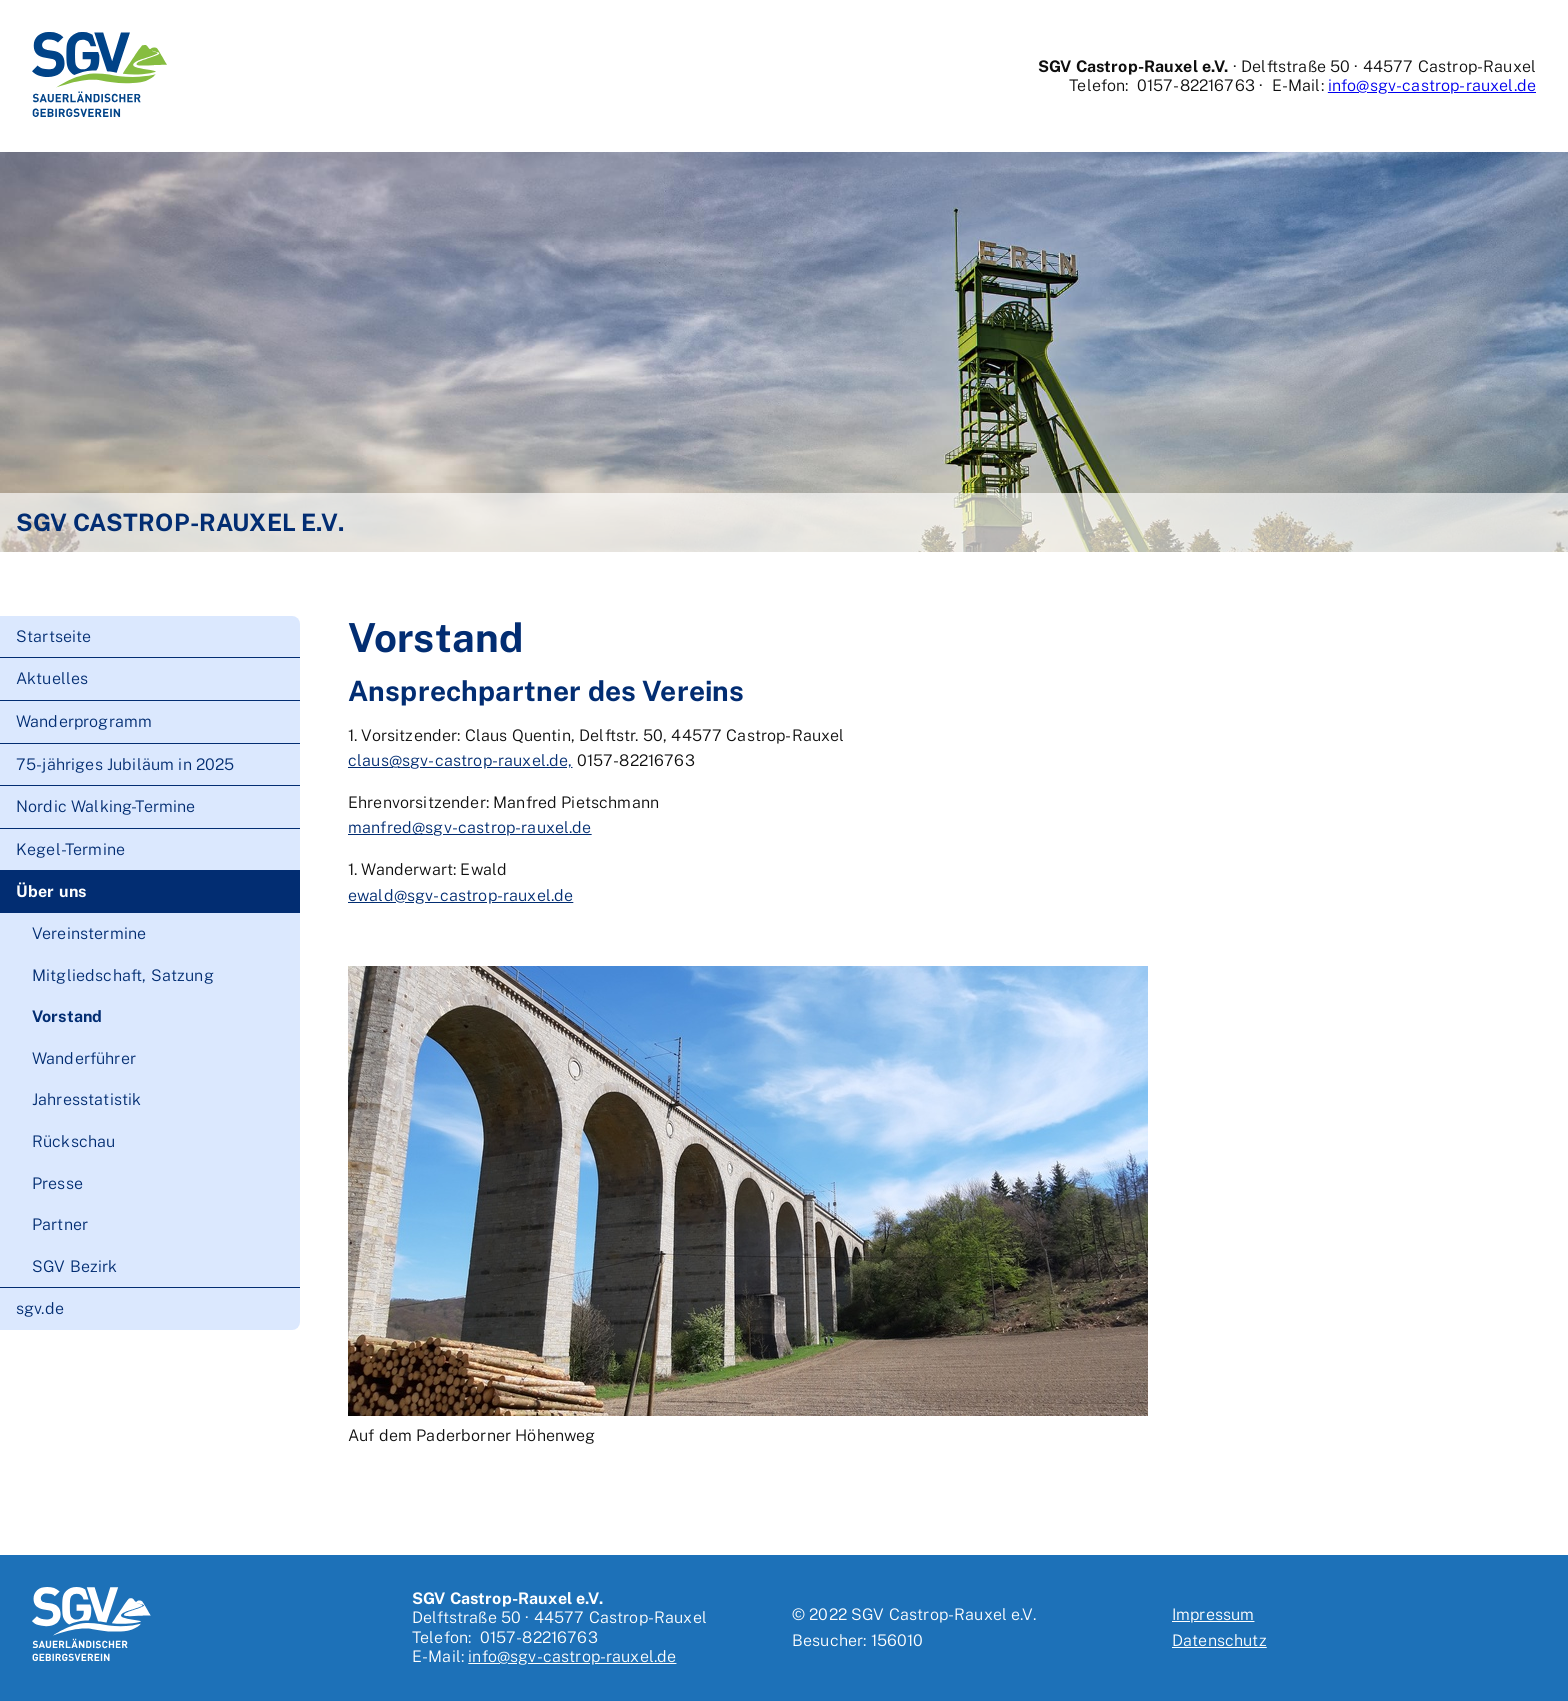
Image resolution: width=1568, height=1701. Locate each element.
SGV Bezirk (75, 1266)
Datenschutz (1219, 1640)
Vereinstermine (89, 933)
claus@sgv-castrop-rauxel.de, (460, 760)
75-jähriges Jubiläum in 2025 (125, 764)
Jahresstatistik (86, 1099)
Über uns (51, 891)
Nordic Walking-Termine (106, 806)
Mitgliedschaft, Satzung (123, 975)
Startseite (54, 636)
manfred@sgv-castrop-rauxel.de (470, 827)
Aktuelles (52, 678)
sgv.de (40, 1308)
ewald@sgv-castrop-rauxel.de (460, 895)
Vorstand (67, 1016)
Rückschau (73, 1141)
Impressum (1213, 1614)
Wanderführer (84, 1058)
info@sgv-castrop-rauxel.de (1432, 85)
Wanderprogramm (84, 721)
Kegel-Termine (70, 849)
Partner (60, 1224)
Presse (57, 1183)
